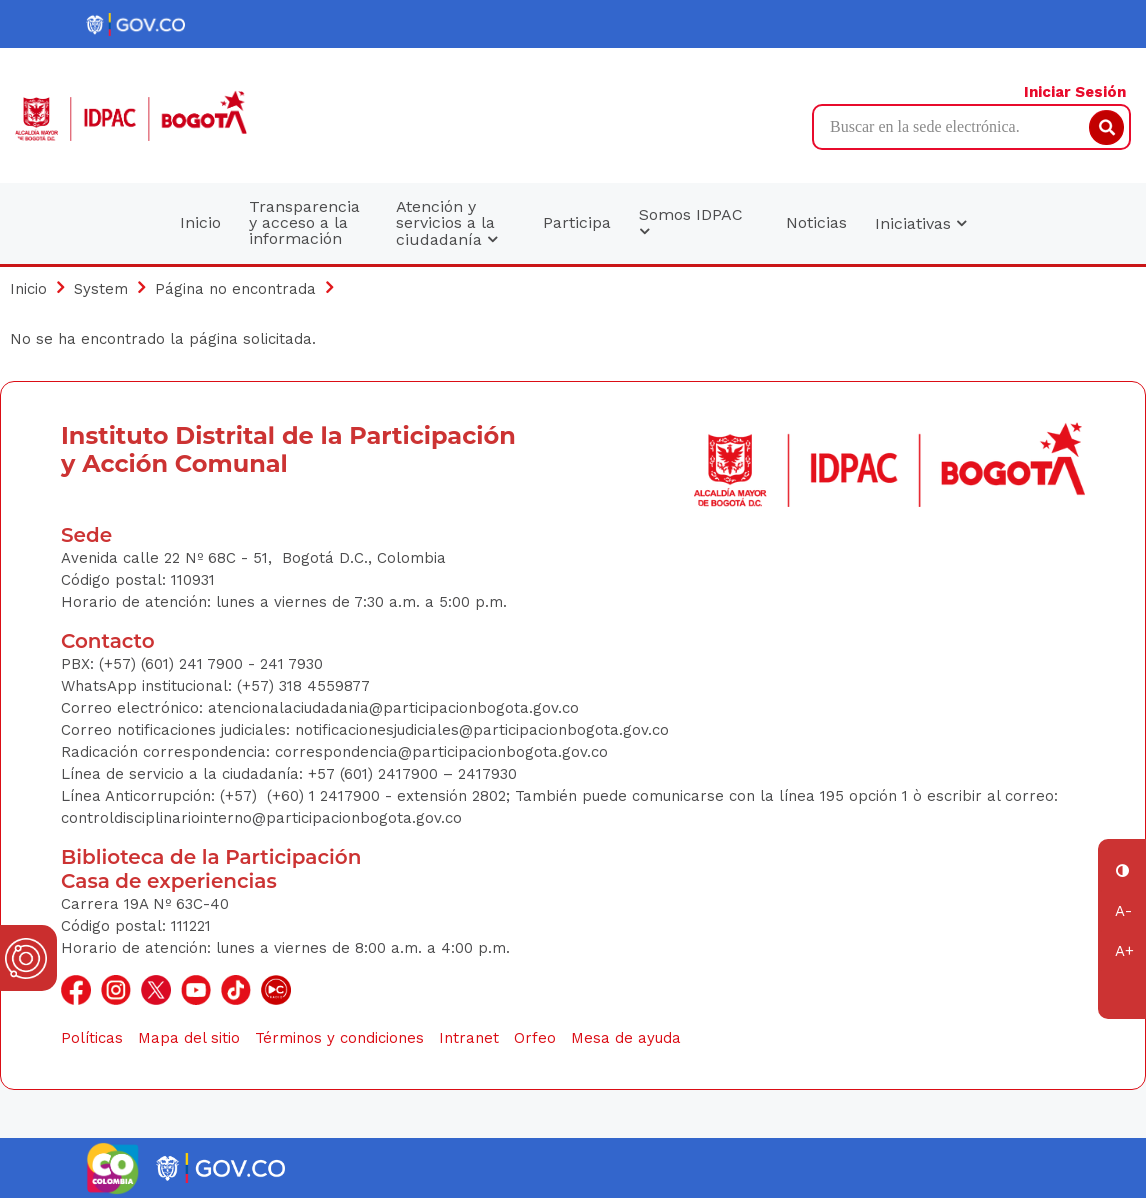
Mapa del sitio (189, 1038)
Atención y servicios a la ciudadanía (446, 223)
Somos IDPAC (691, 223)
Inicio (200, 222)
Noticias (816, 222)
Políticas (92, 1038)
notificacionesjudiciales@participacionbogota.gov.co (482, 730)
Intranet (469, 1038)
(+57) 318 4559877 (303, 686)
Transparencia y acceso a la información (304, 222)
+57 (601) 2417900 (375, 774)
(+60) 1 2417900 (326, 796)
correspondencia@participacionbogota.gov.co (444, 752)
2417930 (487, 774)
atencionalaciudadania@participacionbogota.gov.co (396, 708)
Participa (577, 222)
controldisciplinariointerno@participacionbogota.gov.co (261, 818)
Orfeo (535, 1038)
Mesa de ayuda (626, 1038)
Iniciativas (920, 223)
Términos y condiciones (339, 1038)
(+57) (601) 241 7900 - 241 (191, 664)
